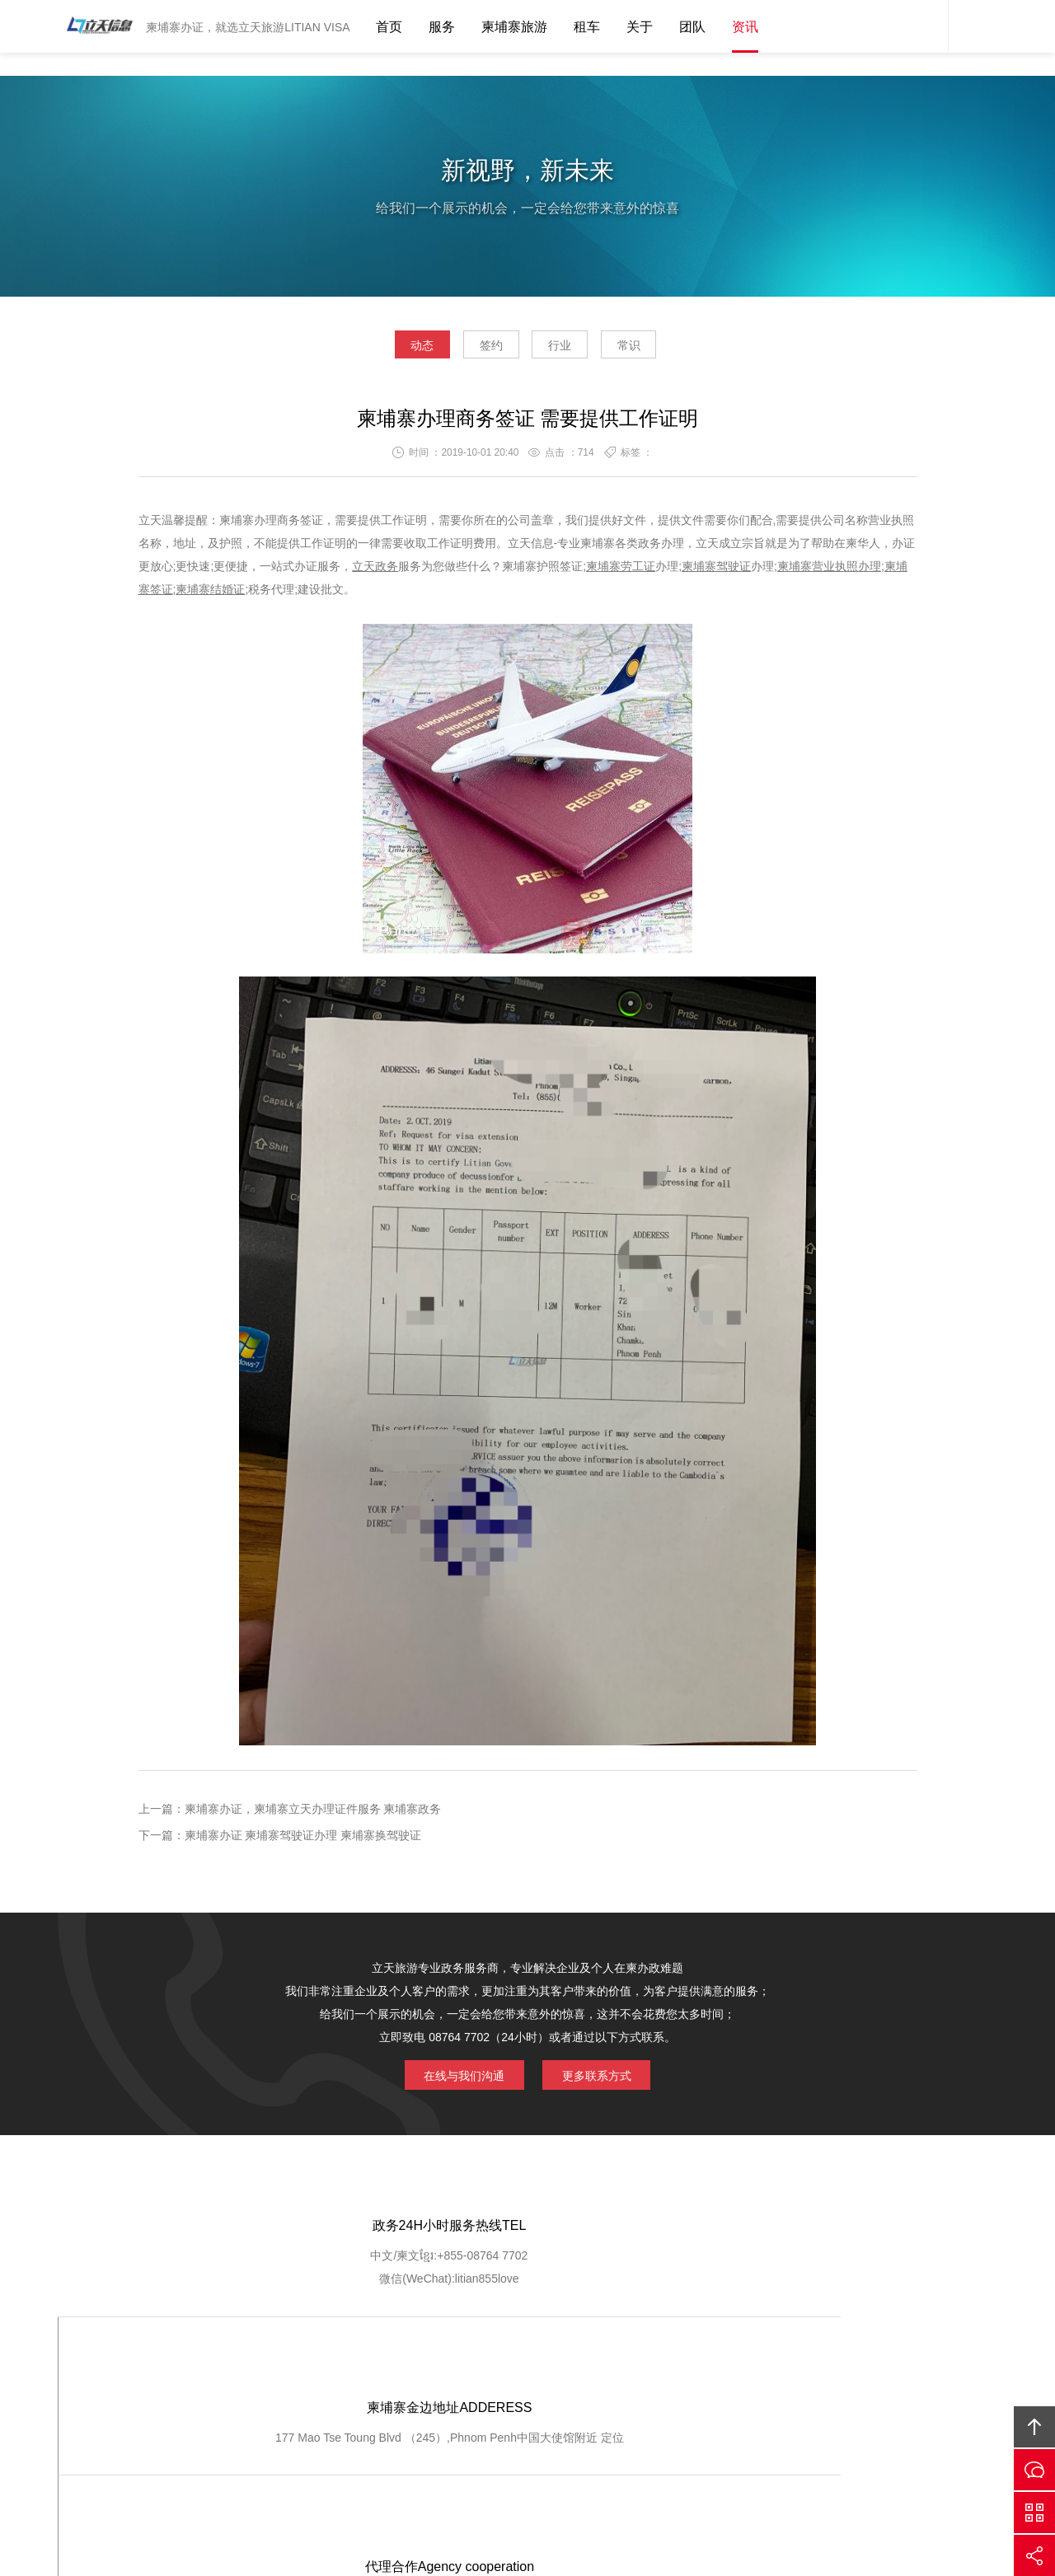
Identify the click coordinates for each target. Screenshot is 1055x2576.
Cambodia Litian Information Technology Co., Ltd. (470, 2449)
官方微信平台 (1034, 2512)
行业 (571, 349)
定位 (551, 2286)
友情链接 (856, 2364)
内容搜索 (972, 26)
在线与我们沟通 (455, 2077)
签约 (479, 349)
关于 (639, 27)
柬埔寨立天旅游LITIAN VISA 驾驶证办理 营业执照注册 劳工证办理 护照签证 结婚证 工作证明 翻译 (95, 26)
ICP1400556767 (596, 2472)
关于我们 (263, 2364)
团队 (692, 27)
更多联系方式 (605, 2077)
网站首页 (194, 2364)
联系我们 (788, 2364)
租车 (587, 27)
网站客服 (923, 26)
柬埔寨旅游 (514, 27)
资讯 (745, 27)
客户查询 (584, 2364)
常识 (663, 349)
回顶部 (1034, 2426)
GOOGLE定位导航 (355, 2364)
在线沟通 (1034, 2469)
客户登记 (652, 2364)
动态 (387, 349)
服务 (442, 27)
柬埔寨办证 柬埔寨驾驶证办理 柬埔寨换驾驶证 (303, 1840)
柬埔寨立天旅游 (763, 2449)
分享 (1034, 2555)
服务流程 (517, 2364)
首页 (389, 27)
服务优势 (448, 2364)
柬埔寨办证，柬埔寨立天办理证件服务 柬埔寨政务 (313, 1813)
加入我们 (720, 2364)
